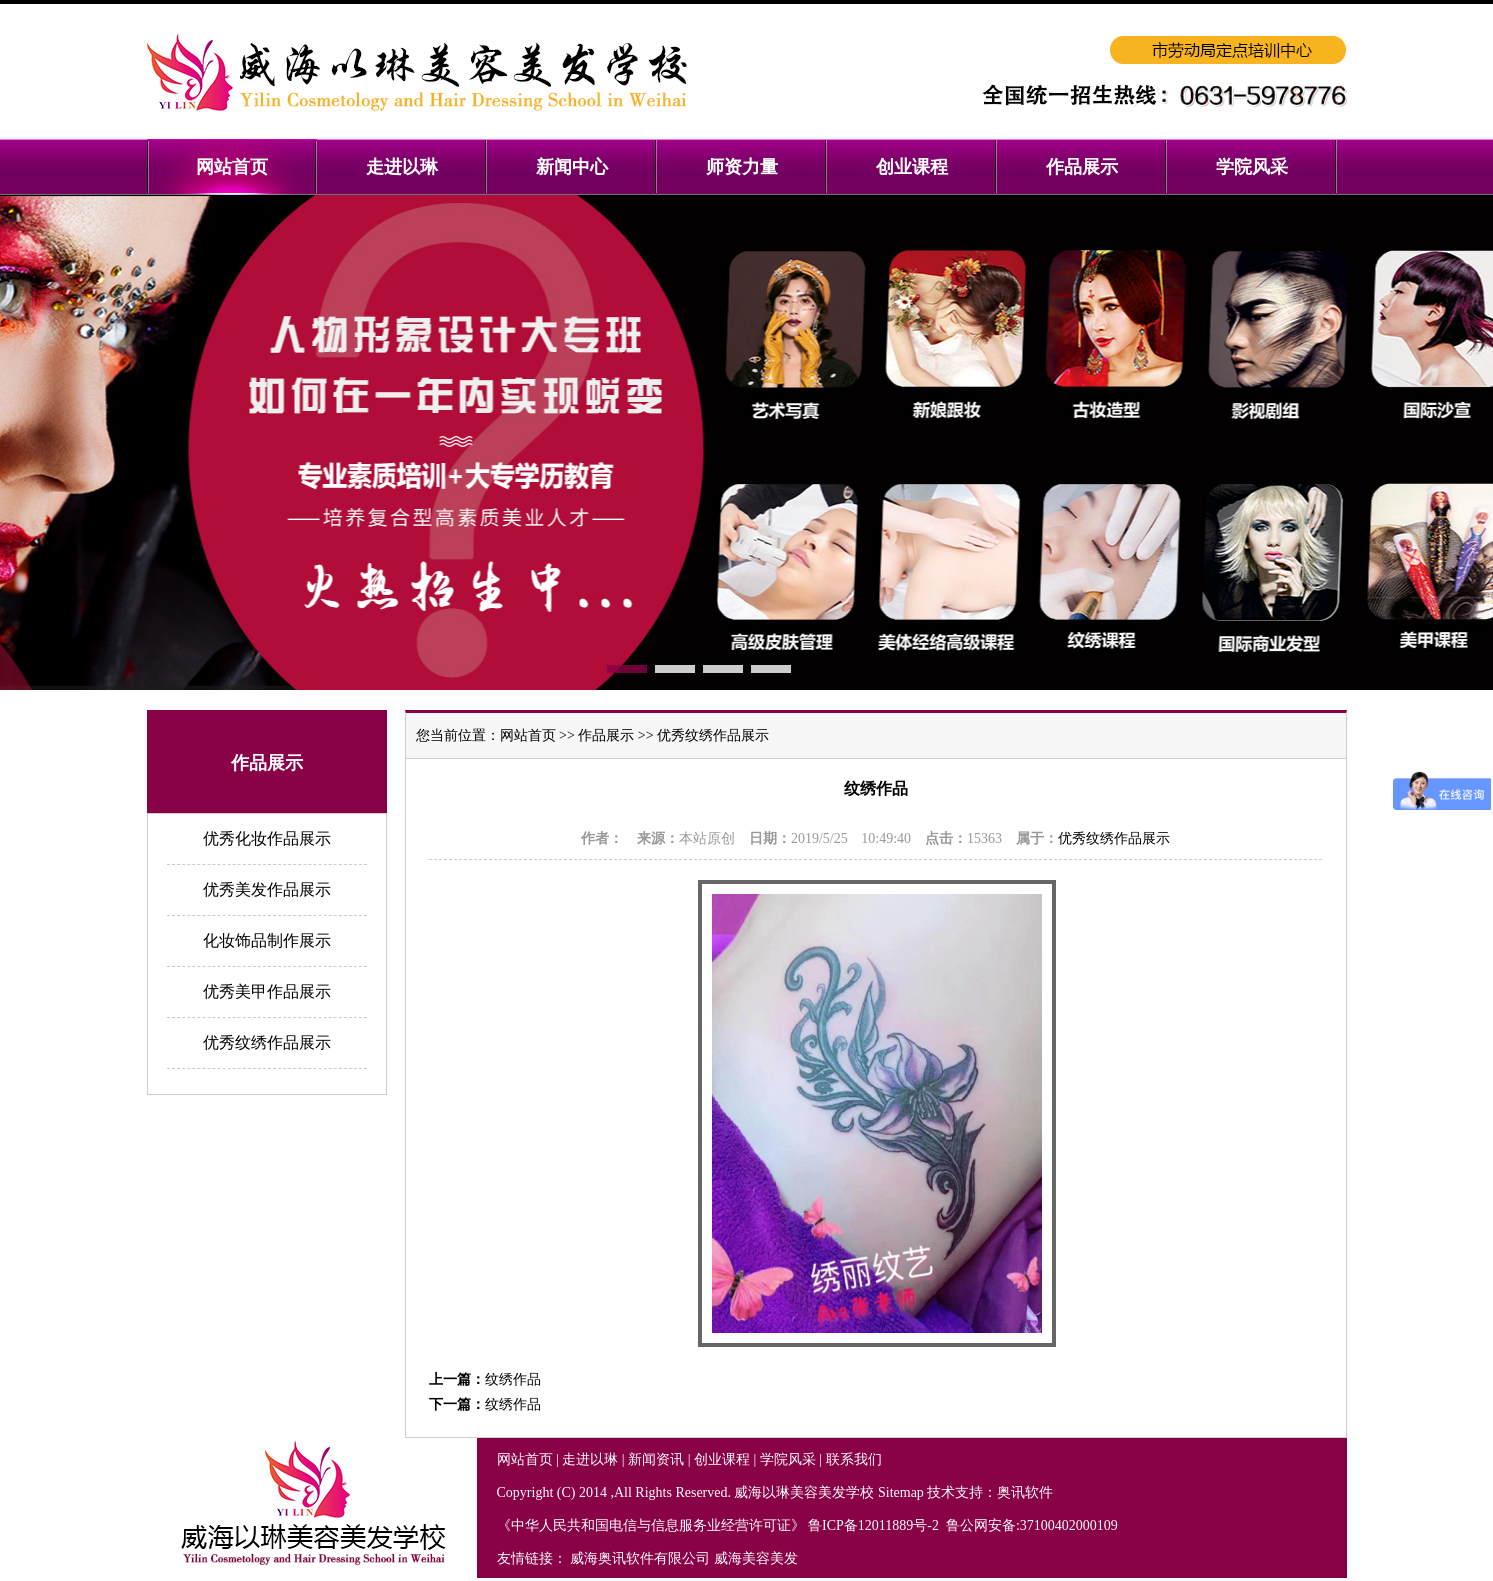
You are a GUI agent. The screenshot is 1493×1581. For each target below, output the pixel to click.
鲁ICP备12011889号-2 (875, 1525)
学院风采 (788, 1459)
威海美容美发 (756, 1558)
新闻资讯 (656, 1459)
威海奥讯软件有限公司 (640, 1558)
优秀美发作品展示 (267, 889)
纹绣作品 (513, 1379)
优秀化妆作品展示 (267, 838)
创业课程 (722, 1459)
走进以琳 (590, 1459)
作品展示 (606, 735)
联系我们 (854, 1459)
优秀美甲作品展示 (267, 991)
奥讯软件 (1025, 1492)
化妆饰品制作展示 (267, 940)
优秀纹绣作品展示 (267, 1042)
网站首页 (528, 735)
